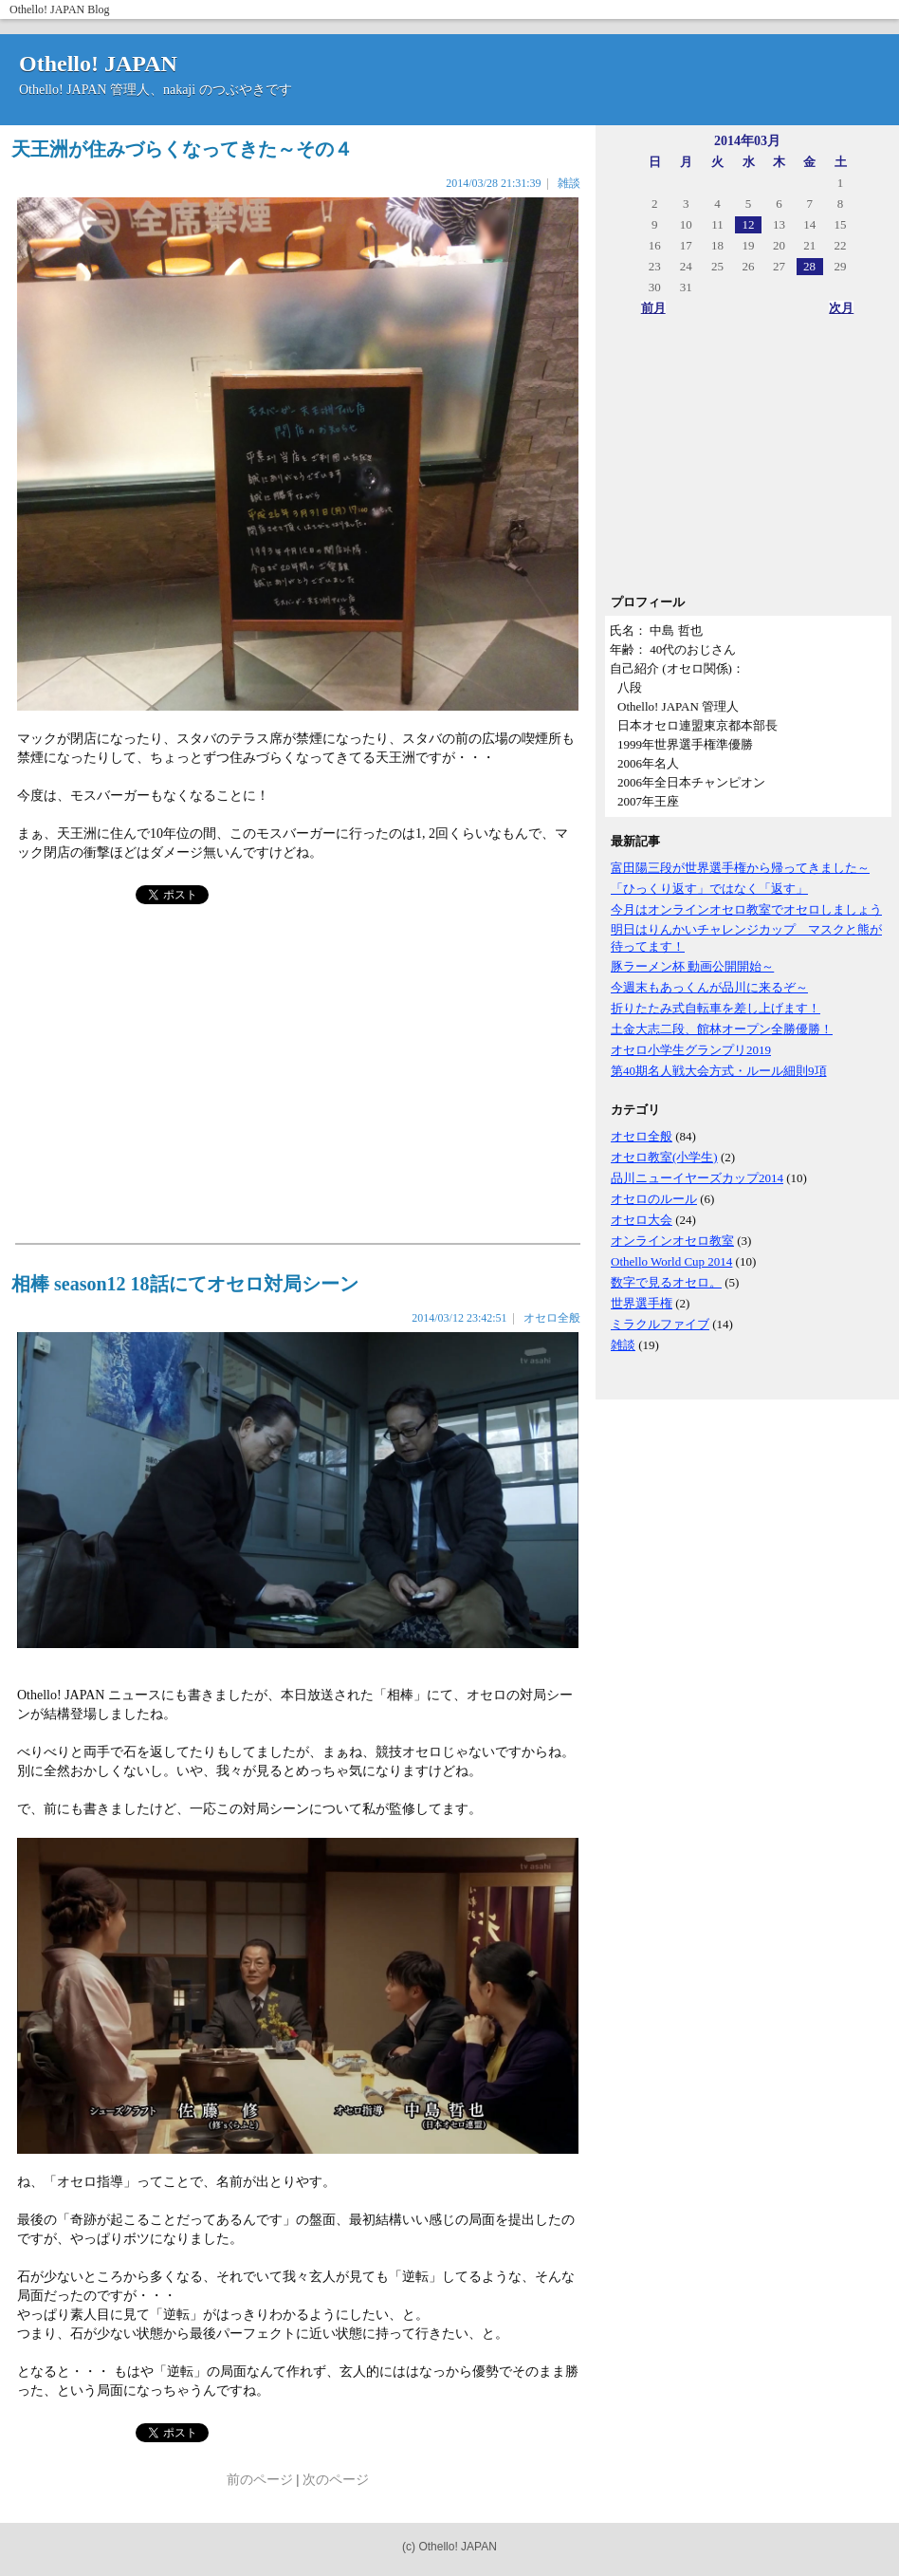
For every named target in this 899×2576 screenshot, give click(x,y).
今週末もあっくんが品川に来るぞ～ (709, 987)
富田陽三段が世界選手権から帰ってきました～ (740, 868)
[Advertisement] (747, 461)
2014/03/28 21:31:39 (493, 183)
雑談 (623, 1345)
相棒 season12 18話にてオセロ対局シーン (184, 1283)
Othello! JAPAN (46, 9)
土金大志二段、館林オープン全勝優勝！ (722, 1029)
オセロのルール (654, 1199)
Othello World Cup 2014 (671, 1261)
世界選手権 (641, 1303)
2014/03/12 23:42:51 (459, 1318)
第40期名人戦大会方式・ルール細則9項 (719, 1071)
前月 (653, 308)
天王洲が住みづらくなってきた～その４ (182, 149)
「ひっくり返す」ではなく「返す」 (709, 888)
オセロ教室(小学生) (664, 1157)
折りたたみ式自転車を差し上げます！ (715, 1008)
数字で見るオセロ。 (666, 1282)
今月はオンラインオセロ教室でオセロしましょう (746, 909)
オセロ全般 (641, 1136)
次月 (841, 308)
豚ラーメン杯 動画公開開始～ (692, 966)
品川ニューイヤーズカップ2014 (697, 1178)
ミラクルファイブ (660, 1324)
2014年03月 (747, 141)
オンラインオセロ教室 (672, 1240)
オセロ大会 (641, 1220)
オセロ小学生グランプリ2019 (691, 1050)
